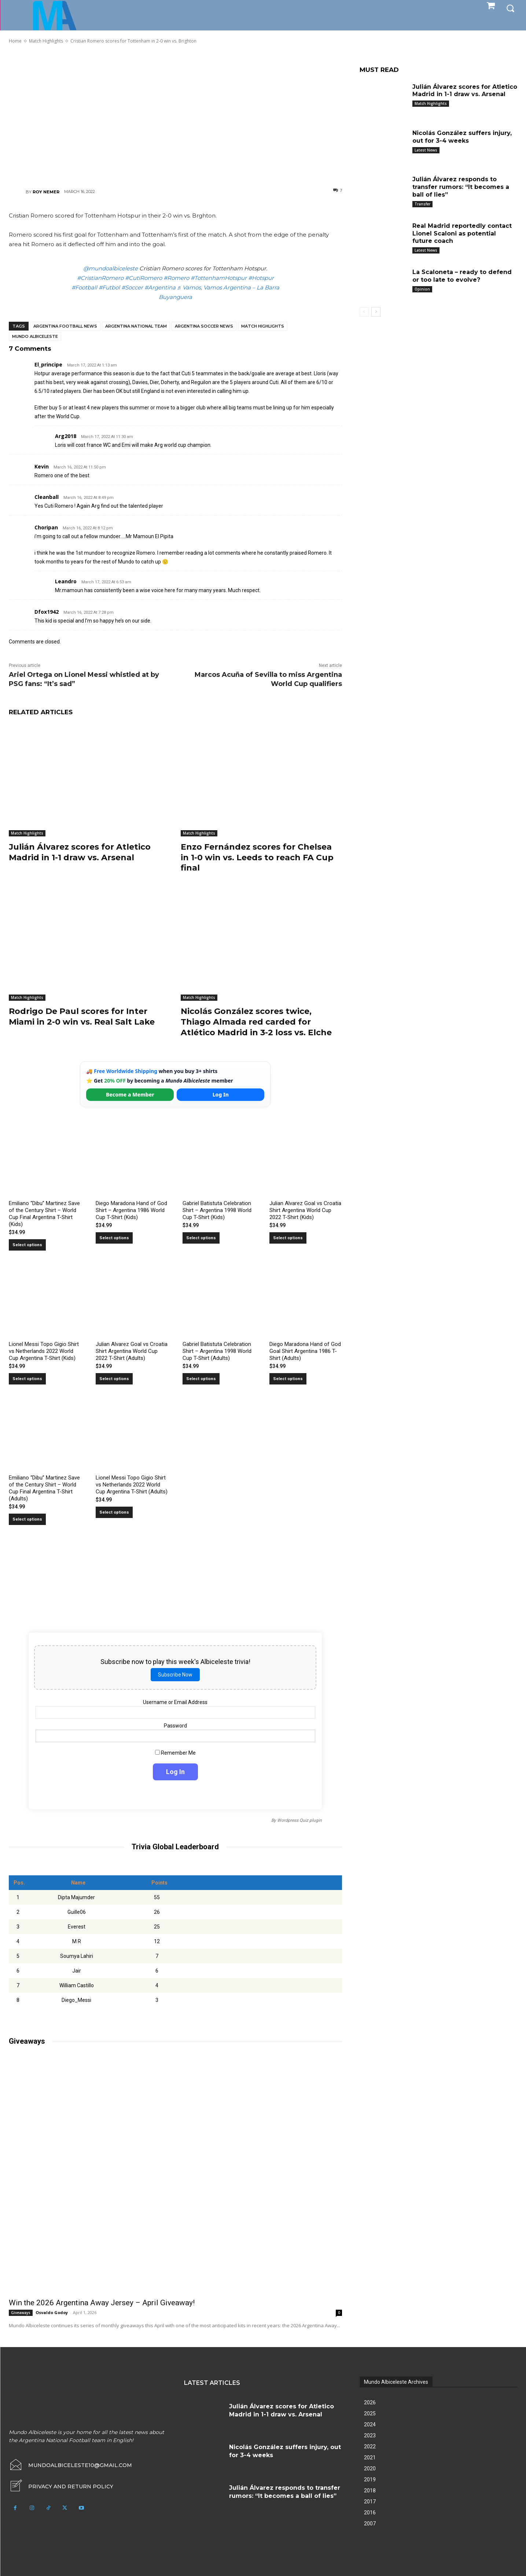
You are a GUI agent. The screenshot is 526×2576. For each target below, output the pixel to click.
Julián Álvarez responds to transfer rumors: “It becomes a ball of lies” (460, 187)
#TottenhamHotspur (219, 277)
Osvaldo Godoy (52, 2312)
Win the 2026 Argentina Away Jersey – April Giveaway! (102, 2302)
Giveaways (20, 2312)
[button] (510, 8)
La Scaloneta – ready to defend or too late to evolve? (462, 276)
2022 (370, 2446)
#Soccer (132, 287)
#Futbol (109, 287)
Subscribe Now (175, 1674)
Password (175, 1725)
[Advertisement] (175, 115)
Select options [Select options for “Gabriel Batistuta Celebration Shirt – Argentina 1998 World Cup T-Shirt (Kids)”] (201, 1238)
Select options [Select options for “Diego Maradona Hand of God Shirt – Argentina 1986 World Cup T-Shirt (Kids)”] (114, 1238)
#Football (84, 287)
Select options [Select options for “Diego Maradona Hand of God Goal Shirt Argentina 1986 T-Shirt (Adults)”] (288, 1378)
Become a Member (130, 1094)
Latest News (426, 150)
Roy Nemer (46, 191)
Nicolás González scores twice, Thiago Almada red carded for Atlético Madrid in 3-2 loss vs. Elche (256, 1021)
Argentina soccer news (204, 326)
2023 (370, 2435)
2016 (370, 2512)
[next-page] (375, 312)
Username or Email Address (175, 1702)
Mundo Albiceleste (35, 336)
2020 (370, 2468)
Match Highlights (262, 326)
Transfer (422, 204)
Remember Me (175, 1752)
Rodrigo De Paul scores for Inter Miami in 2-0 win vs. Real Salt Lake (82, 1016)
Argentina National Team (136, 326)
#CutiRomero (143, 277)
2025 (370, 2413)
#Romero (176, 277)
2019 (370, 2479)
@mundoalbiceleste (110, 268)
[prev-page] (364, 312)
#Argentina (160, 287)
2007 (370, 2523)
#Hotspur (261, 277)
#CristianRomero (100, 277)
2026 (370, 2402)
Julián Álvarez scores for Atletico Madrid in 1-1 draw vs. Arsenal (80, 852)
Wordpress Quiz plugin (299, 1819)
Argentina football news (65, 326)
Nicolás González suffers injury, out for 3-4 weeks (462, 136)
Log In (221, 1094)
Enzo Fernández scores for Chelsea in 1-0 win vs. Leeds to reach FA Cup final (257, 857)
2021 (370, 2457)
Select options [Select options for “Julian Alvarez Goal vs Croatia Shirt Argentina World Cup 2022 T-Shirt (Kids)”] (288, 1238)
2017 (370, 2501)
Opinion (422, 289)
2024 (370, 2424)
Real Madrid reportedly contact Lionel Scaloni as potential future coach (462, 233)
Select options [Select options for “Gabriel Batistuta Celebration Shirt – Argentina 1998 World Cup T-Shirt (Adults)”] (201, 1378)
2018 (370, 2490)
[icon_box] (61, 2486)
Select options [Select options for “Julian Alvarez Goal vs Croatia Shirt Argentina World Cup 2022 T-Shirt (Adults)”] (114, 1378)
